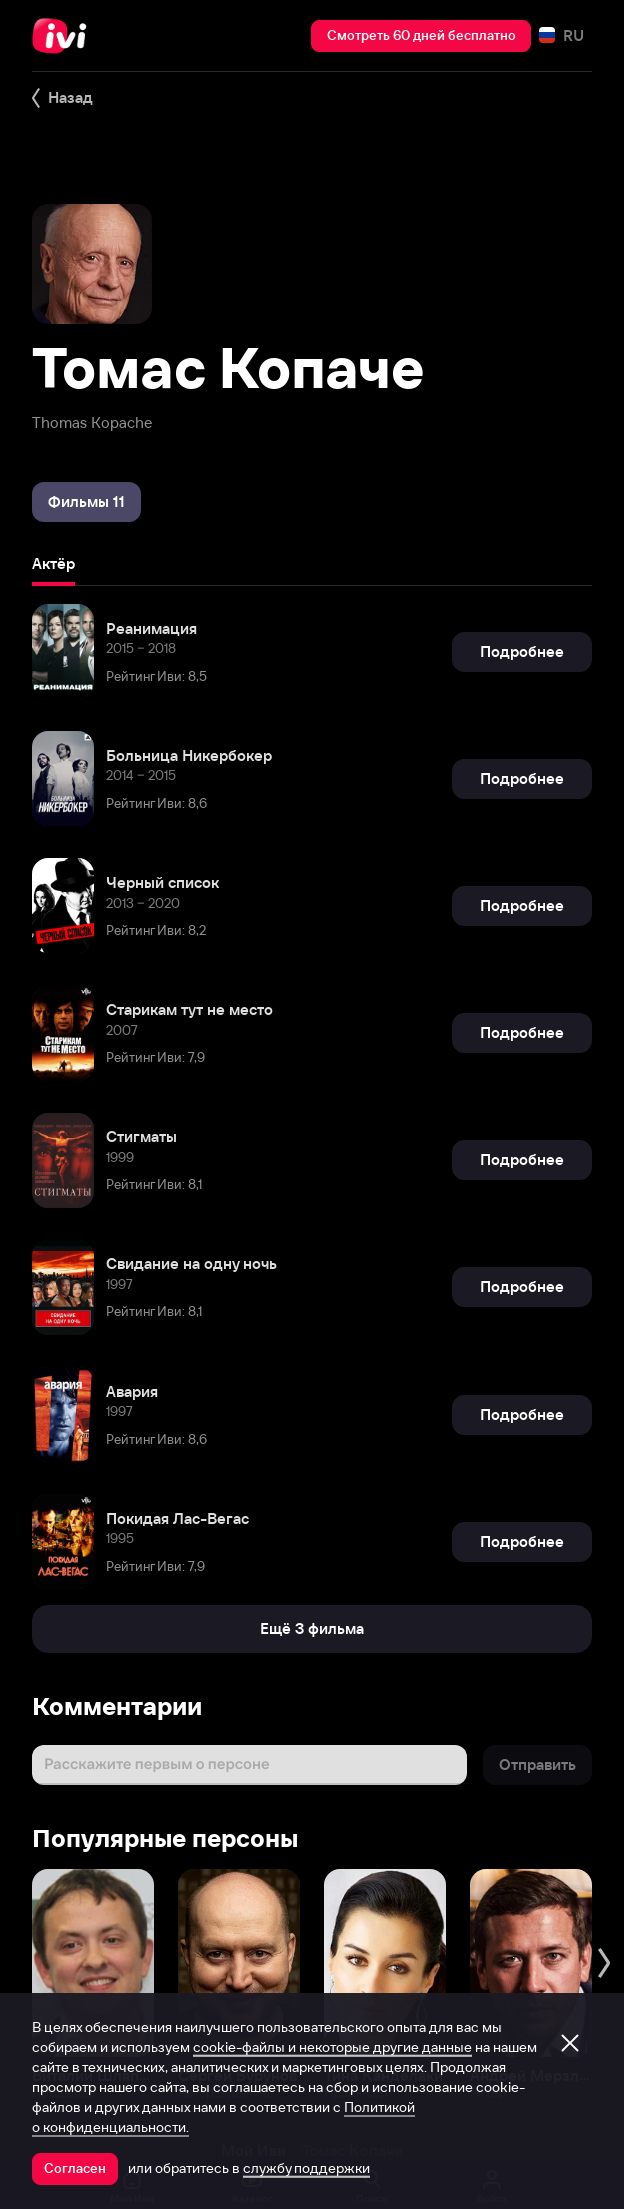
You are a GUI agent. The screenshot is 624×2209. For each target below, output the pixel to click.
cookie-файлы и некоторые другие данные (332, 2047)
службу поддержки (306, 2168)
